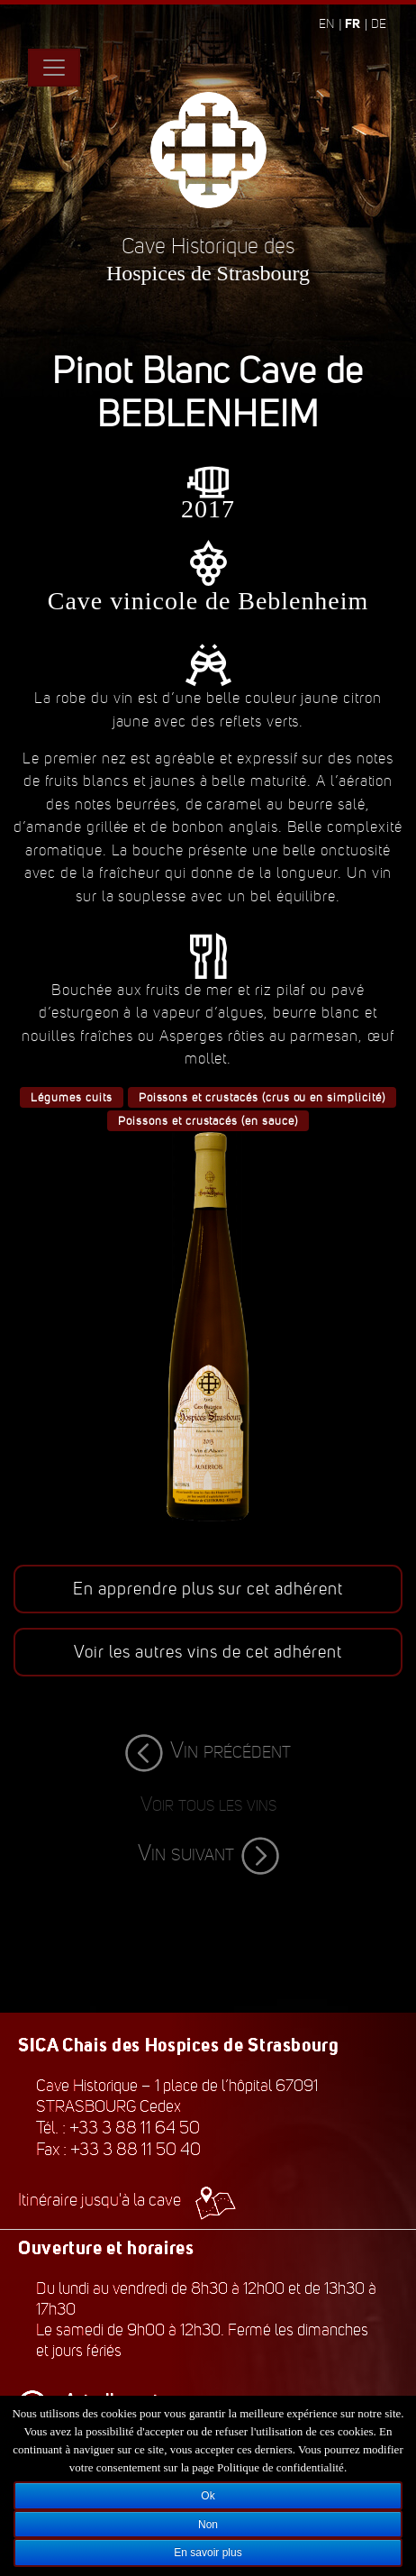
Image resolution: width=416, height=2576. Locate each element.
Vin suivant (208, 1853)
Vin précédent (208, 1750)
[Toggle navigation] (54, 68)
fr (352, 23)
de (378, 24)
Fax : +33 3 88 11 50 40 (118, 2149)
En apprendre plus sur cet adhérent (208, 1589)
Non (208, 2524)
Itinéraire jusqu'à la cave (127, 2199)
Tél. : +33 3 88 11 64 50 (118, 2127)
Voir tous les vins (208, 1804)
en (326, 24)
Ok (207, 2495)
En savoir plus (207, 2552)
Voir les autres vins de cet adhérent (208, 1652)
